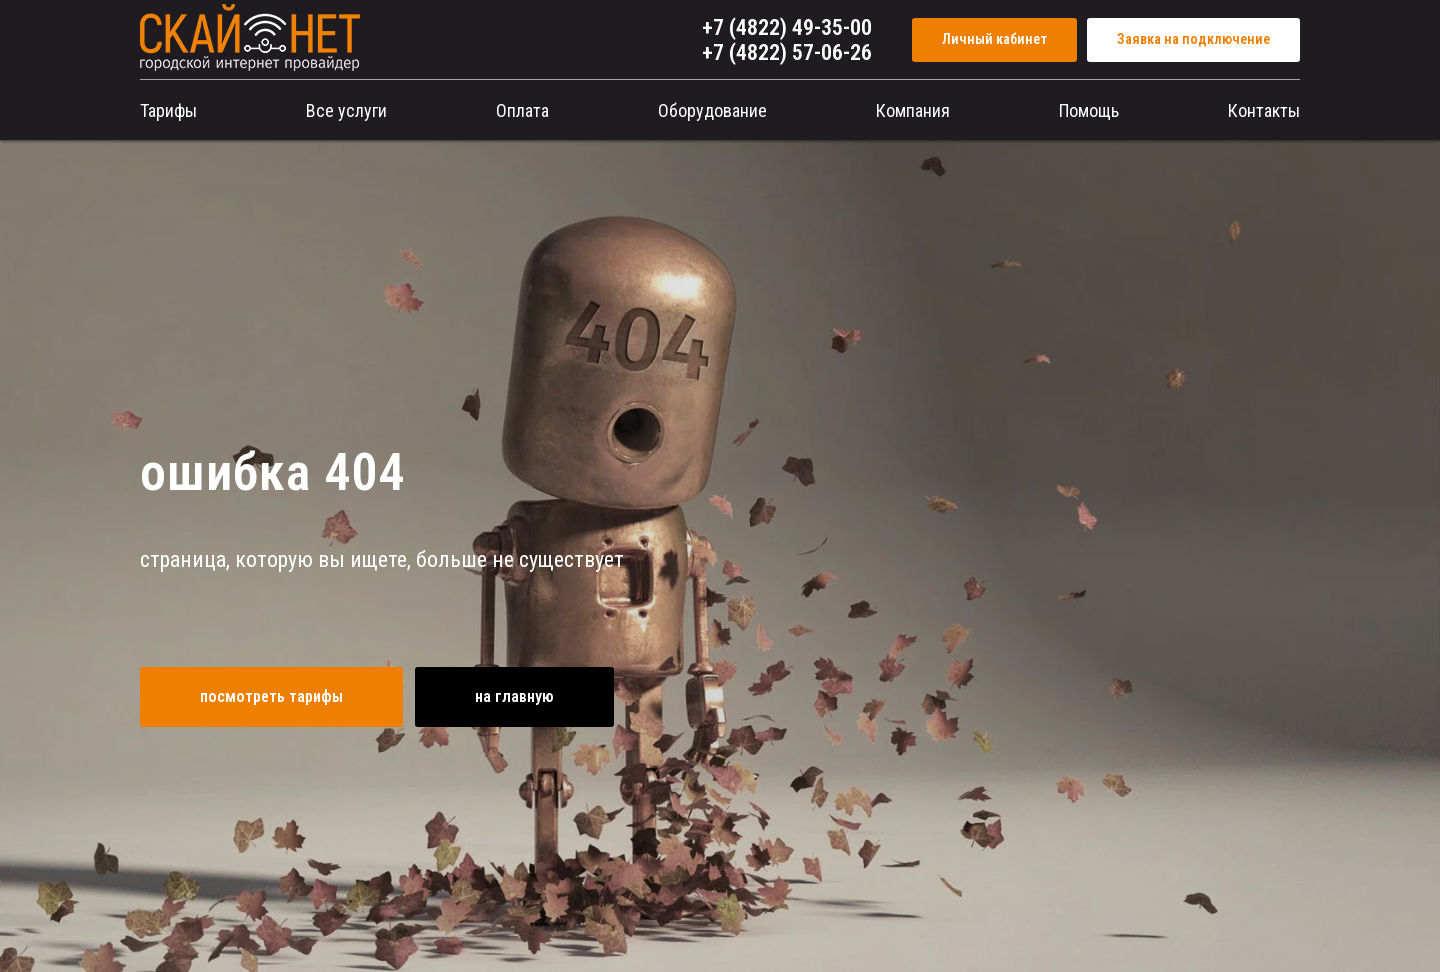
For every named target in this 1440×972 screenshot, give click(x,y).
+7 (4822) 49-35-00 (787, 27)
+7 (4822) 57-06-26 (787, 52)
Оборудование (712, 110)
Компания (913, 110)
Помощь (1089, 110)
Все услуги (346, 110)
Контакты (1264, 110)
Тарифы (168, 110)
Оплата (522, 110)
